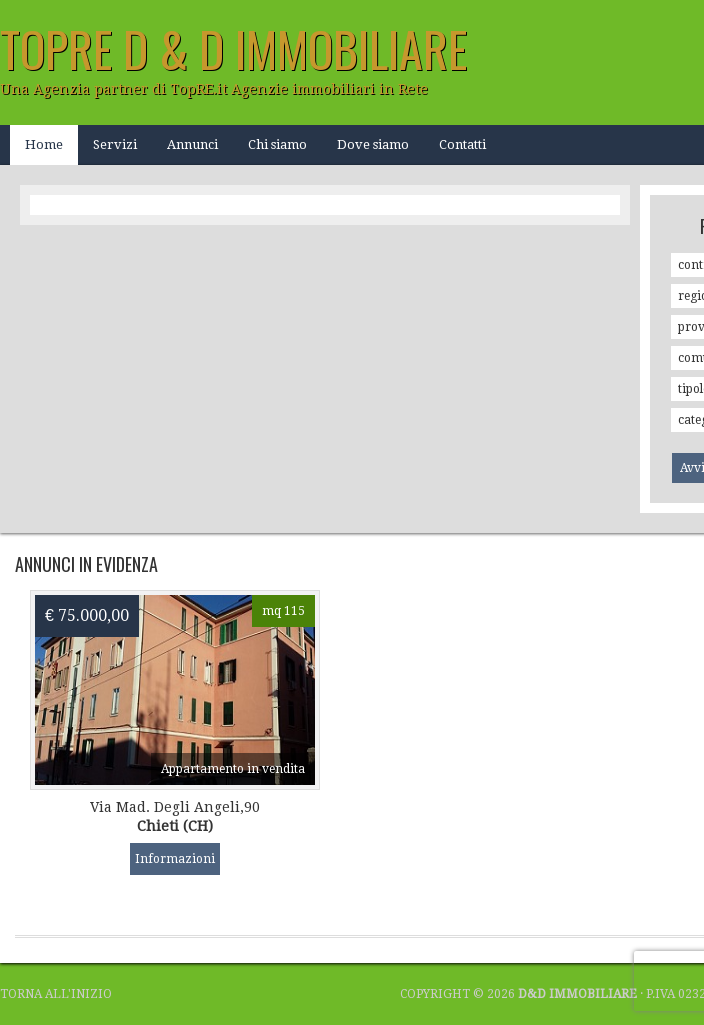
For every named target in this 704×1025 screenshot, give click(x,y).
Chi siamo (277, 144)
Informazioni (175, 859)
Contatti (462, 144)
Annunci (192, 144)
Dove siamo (373, 144)
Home (44, 144)
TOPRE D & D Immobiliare (233, 48)
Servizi (115, 144)
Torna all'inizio (56, 994)
